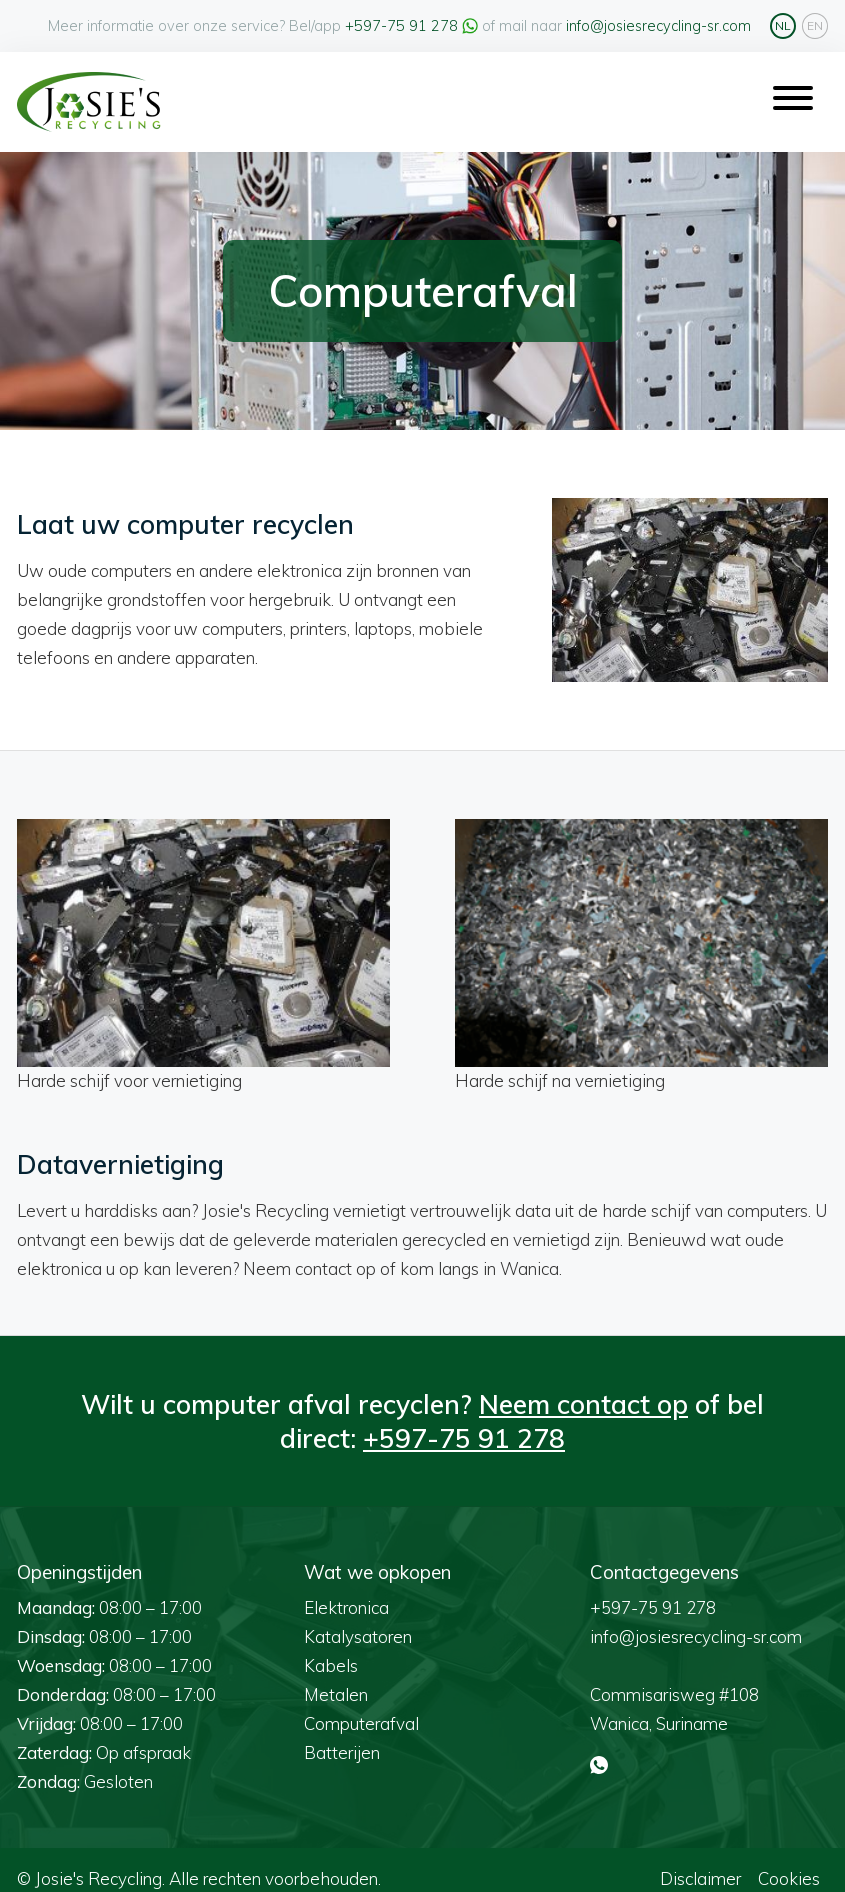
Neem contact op (583, 1386)
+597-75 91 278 (401, 25)
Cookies (789, 1859)
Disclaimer (700, 1859)
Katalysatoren (358, 1618)
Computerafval (361, 1705)
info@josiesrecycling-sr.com (658, 25)
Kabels (331, 1647)
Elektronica (346, 1589)
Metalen (336, 1676)
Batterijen (342, 1734)
